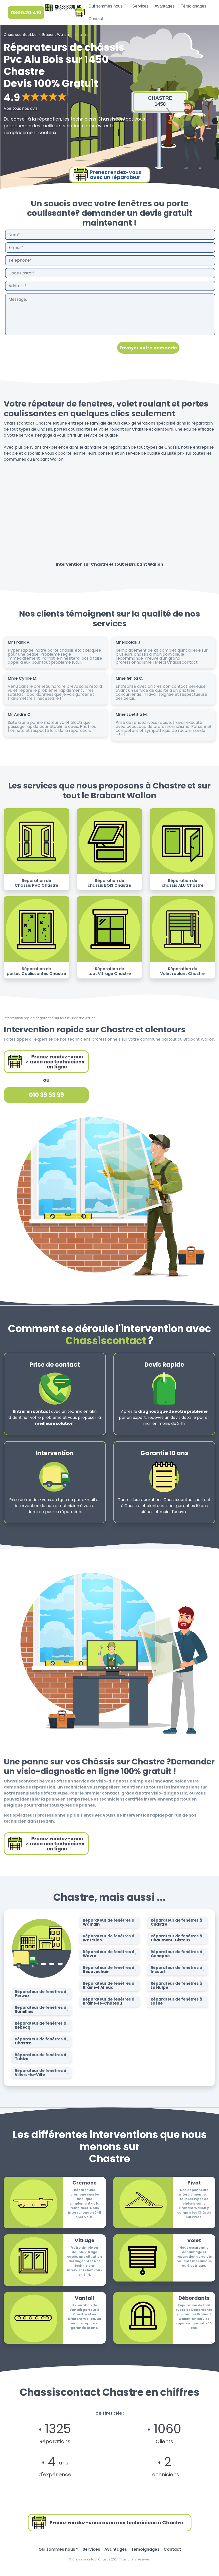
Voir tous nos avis (21, 108)
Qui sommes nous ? (107, 6)
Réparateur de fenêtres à (43, 1994)
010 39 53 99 (46, 1095)
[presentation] (43, 347)
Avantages (164, 6)
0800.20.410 (26, 12)
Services (140, 6)
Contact (95, 18)
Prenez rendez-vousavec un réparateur (107, 175)
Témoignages (193, 6)
